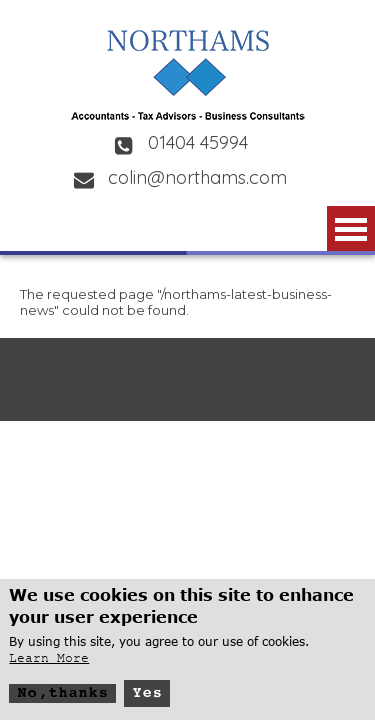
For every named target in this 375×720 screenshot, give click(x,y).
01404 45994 (198, 142)
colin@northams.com (197, 177)
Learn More (49, 662)
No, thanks (62, 697)
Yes (147, 697)
